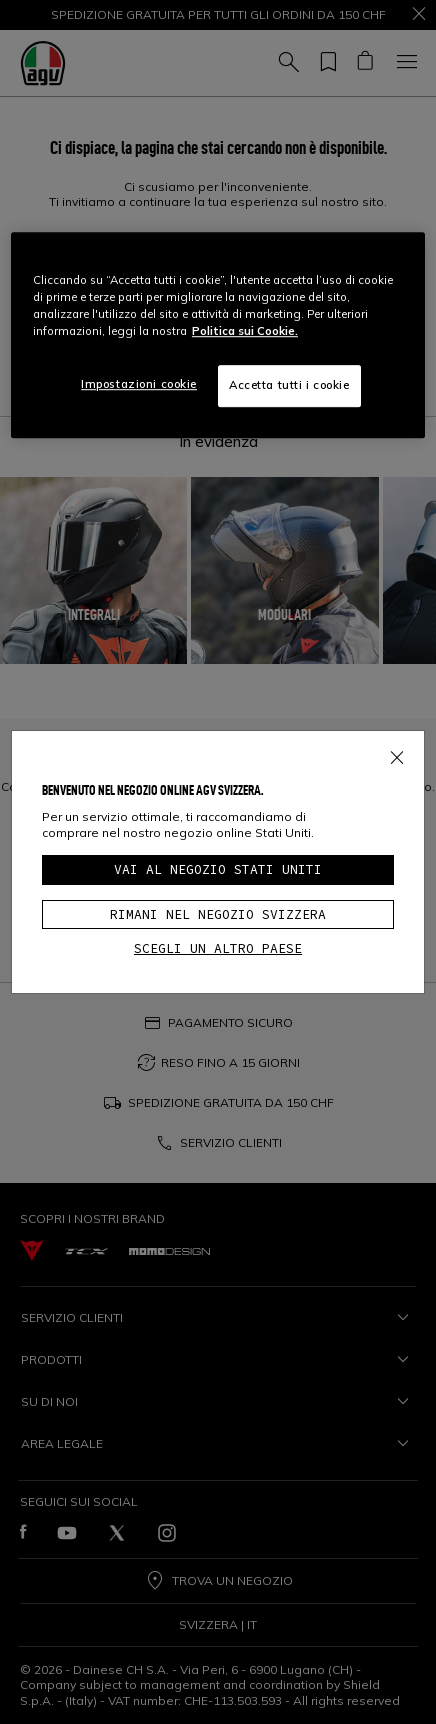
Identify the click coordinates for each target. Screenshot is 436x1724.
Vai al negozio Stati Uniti (218, 869)
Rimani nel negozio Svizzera (218, 914)
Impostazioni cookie (139, 384)
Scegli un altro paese (218, 948)
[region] (218, 335)
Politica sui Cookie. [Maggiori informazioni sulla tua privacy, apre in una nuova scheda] (245, 331)
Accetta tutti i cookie (289, 385)
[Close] (397, 754)
